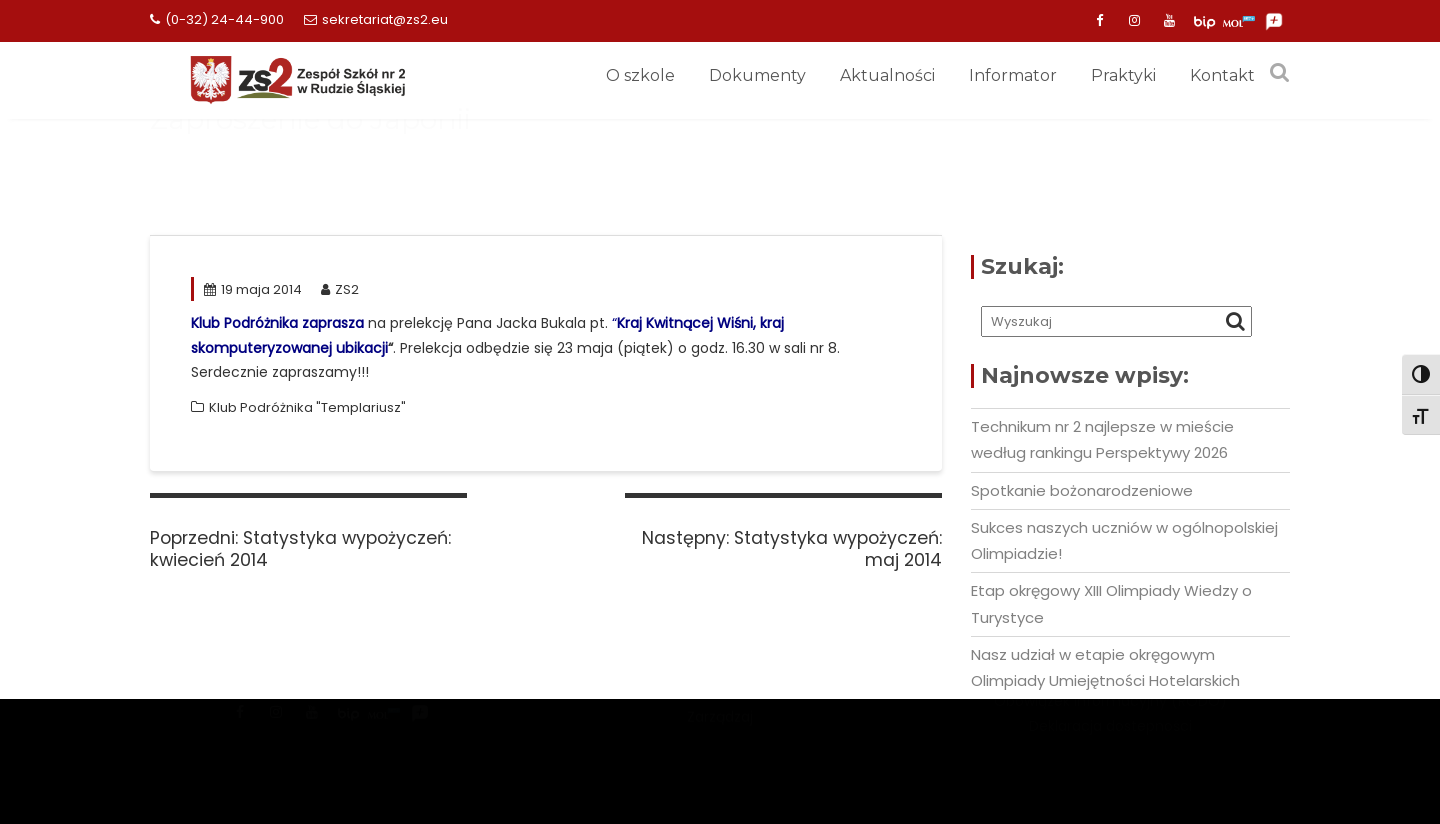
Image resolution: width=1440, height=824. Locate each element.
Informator (1013, 75)
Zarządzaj (720, 755)
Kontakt (1222, 75)
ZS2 (340, 289)
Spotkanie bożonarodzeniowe (1082, 490)
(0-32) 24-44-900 (217, 19)
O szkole (640, 75)
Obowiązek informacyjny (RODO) (1110, 724)
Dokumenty (757, 75)
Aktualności (887, 75)
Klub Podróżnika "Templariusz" (307, 407)
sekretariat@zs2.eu (376, 19)
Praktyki (1123, 75)
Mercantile (720, 730)
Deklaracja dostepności (1110, 748)
